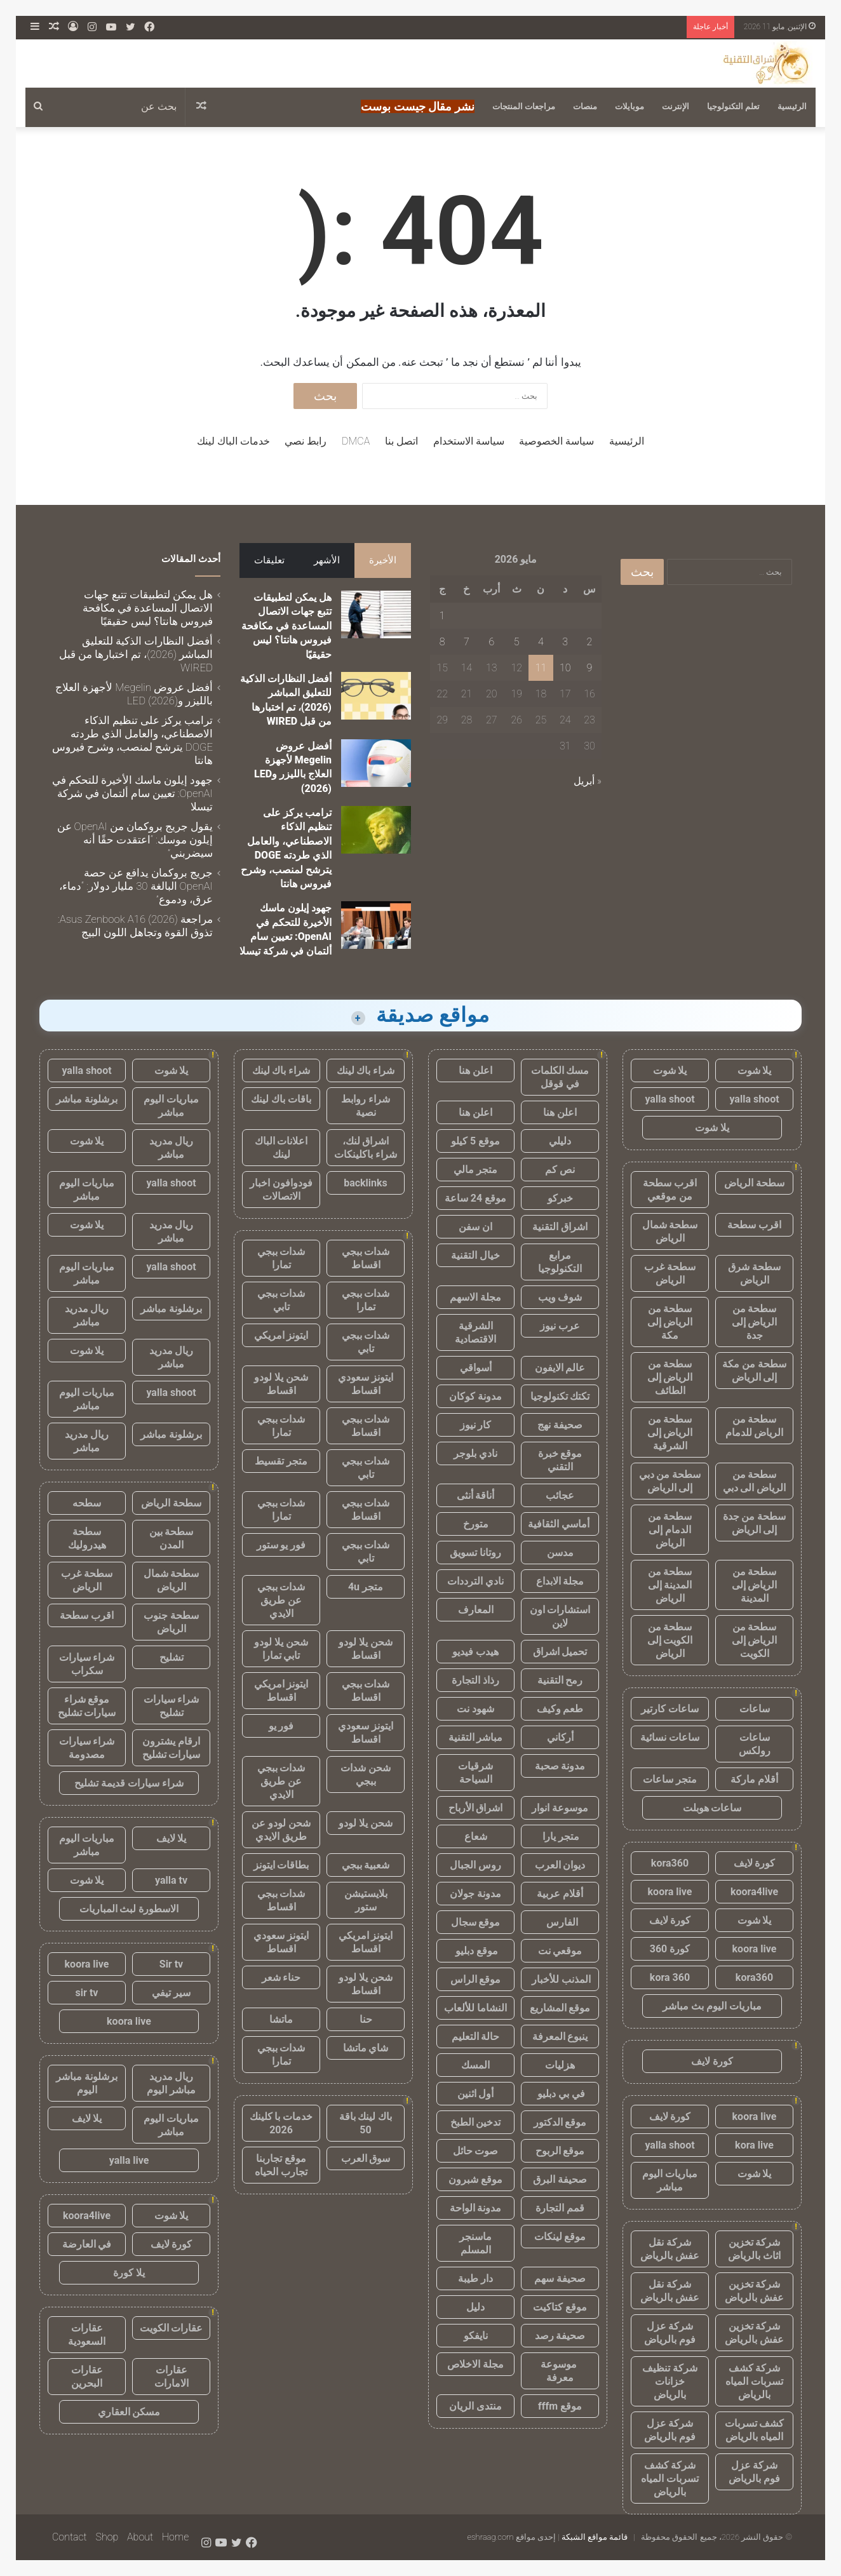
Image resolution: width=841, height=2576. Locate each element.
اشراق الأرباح (475, 1808)
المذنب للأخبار (560, 1979)
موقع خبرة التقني (560, 1460)
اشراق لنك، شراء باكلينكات (365, 1147)
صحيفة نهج (559, 1425)
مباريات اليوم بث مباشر (712, 2006)
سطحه (86, 1503)
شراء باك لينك (366, 1070)
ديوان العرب (560, 1865)
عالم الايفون (560, 1368)
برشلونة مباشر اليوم (87, 2083)
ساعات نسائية (669, 1737)
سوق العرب (366, 2158)
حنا (366, 2019)
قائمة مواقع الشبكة (595, 2537)
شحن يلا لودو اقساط (281, 1384)
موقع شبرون (475, 2179)
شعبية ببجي (366, 1865)
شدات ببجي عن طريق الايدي (281, 1600)
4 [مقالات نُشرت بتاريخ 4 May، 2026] (541, 642)
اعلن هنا (475, 1070)
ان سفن (475, 1227)
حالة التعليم (476, 2036)
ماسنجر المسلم (475, 2243)
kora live (754, 2145)
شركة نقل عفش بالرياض (669, 2249)
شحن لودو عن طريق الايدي (281, 1829)
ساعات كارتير (670, 1709)
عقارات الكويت (171, 2328)
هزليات (560, 2065)
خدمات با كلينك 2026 (281, 2123)
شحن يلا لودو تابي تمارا (281, 1648)
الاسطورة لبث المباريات (129, 1909)
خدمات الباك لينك (233, 441)
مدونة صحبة (560, 1766)
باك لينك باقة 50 (366, 2123)
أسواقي (476, 1368)
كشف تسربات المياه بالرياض (754, 2430)
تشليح (171, 1657)
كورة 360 (670, 1949)
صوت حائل (476, 2151)
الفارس (560, 1922)
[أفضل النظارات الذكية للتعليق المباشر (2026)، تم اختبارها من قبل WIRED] (376, 696)
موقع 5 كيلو (475, 1141)
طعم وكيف (560, 1709)
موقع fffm (560, 2406)
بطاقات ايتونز (281, 1865)
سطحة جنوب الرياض (171, 1622)
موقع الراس (475, 1979)
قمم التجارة (559, 2208)
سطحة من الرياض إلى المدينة (754, 1585)
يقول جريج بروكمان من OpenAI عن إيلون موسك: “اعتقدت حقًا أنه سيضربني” (135, 839)
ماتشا (281, 2019)
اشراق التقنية (560, 1227)
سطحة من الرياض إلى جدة (754, 1322)
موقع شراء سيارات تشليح (87, 1706)
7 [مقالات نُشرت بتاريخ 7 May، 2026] (466, 642)
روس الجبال (475, 1865)
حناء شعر (281, 1977)
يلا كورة (129, 2273)
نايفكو (476, 2336)
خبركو (560, 1198)
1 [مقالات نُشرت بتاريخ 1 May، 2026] (442, 616)
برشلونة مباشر (87, 1099)
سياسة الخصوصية (556, 441)
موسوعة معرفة (560, 2371)
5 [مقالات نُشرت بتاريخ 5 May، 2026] (517, 642)
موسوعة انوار (560, 1808)
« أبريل (588, 781)
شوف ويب (560, 1297)
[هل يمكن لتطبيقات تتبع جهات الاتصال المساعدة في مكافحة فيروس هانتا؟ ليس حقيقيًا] (376, 614)
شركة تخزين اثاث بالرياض (754, 2249)
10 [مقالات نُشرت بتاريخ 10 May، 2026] (565, 668)
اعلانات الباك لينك (281, 1147)
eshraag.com (491, 2537)
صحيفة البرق (560, 2179)
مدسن (560, 1552)
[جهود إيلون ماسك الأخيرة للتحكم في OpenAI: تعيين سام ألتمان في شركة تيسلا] (376, 925)
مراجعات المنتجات (523, 106)
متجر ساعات (670, 1779)
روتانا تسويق (475, 1552)
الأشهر (327, 560)
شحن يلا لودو (366, 1823)
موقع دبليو (475, 1951)
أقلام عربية (560, 1894)
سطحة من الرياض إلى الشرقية (670, 1432)
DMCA (356, 441)
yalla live (129, 2160)
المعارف (476, 1610)
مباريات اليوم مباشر (669, 2180)
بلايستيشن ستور (365, 1900)
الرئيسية (792, 106)
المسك (475, 2065)
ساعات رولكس (754, 1744)
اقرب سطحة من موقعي (670, 1189)
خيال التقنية (475, 1255)
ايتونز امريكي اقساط (281, 1690)
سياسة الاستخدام (468, 441)
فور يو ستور (281, 1545)
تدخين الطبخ (475, 2122)
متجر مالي (475, 1170)
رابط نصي (305, 441)
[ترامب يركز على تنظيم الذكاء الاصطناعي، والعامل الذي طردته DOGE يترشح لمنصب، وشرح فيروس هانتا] (376, 830)
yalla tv (171, 1880)
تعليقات (269, 560)
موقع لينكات (560, 2237)
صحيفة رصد (560, 2336)
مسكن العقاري (129, 2412)
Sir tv (171, 1964)
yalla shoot (754, 1099)
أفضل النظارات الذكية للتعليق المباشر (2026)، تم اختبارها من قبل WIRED (136, 654)
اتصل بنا (401, 441)
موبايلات (629, 106)
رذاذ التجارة (475, 1680)
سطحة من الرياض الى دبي (754, 1481)
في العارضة (87, 2244)
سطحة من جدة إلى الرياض (754, 1523)
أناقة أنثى (476, 1495)
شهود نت (475, 1709)
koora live (670, 1892)
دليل (475, 2307)
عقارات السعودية (86, 2334)
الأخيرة (382, 560)
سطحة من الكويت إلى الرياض (670, 1640)
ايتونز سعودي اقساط (365, 1384)
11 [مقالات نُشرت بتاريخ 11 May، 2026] (541, 668)
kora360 (670, 1863)
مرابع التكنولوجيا (560, 1262)
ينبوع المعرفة (560, 2036)
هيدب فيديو (475, 1652)
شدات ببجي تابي (281, 1300)
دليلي (560, 1141)
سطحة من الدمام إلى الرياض (670, 1529)
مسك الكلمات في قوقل (560, 1077)
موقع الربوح (560, 2151)
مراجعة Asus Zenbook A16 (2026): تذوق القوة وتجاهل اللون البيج (135, 926)
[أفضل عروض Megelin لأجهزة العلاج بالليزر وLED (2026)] (376, 763)
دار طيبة (475, 2278)
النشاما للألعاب (475, 2008)
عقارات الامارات (171, 2376)
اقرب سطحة (754, 1225)
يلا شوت (754, 1070)
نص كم (560, 1170)
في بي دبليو (560, 2094)
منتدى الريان (475, 2406)
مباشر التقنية (475, 1737)
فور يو (281, 1726)
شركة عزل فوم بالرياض (670, 2332)
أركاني (560, 1737)
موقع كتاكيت (560, 2307)
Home (175, 2537)
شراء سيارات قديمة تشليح (129, 1783)
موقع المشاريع (560, 2008)
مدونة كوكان (475, 1396)
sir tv (87, 1993)
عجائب (560, 1495)
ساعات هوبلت (712, 1808)
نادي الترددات (475, 1581)
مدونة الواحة (476, 2208)
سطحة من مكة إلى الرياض (754, 1370)
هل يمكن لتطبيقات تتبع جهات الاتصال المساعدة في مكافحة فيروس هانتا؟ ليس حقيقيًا (286, 626)
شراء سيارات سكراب (87, 1664)
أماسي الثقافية (560, 1524)
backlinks (365, 1183)
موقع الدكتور (560, 2122)
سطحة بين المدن (171, 1538)
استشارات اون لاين (560, 1616)
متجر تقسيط (281, 1461)
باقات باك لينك (281, 1099)
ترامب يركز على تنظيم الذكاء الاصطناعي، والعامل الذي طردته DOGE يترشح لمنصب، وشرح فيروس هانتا (132, 740)
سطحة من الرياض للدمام (754, 1426)
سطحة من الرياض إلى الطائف (670, 1377)
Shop (106, 2537)
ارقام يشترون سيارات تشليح (171, 1748)
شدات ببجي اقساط (366, 1258)
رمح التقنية (560, 1680)
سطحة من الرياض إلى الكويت (754, 1640)
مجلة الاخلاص (475, 2364)
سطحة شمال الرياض (670, 1231)
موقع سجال (476, 1922)
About (140, 2537)
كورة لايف (755, 1863)
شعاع (475, 1836)
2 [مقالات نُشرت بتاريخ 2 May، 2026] (590, 642)
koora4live (754, 1892)
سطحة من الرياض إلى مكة (670, 1322)
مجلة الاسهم (475, 1297)
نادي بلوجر (475, 1453)
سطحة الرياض (754, 1183)
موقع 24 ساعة (475, 1198)
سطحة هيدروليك (87, 1538)
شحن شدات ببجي (365, 1774)
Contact (69, 2537)
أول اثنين (475, 2094)
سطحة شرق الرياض (754, 1273)
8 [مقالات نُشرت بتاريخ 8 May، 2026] (442, 642)
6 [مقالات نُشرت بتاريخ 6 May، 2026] (491, 642)
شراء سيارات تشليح (171, 1706)
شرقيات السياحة (475, 1772)
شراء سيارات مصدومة (87, 1748)
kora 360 (670, 1977)
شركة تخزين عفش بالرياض (754, 2291)
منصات (585, 106)
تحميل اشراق (560, 1652)
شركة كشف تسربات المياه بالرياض (754, 2381)
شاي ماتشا (366, 2048)
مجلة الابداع (560, 1581)
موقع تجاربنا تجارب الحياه (281, 2165)
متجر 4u (365, 1587)
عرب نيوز (560, 1326)
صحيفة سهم (560, 2278)
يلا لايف (171, 1838)
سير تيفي (171, 1993)
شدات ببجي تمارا (281, 1258)
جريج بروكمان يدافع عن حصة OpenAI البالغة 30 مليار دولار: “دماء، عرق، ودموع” (136, 886)
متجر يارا (560, 1836)
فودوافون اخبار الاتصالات (281, 1189)
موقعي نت (560, 1951)
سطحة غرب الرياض (670, 1273)
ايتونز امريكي (281, 1335)
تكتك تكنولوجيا (560, 1396)
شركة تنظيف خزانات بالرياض (669, 2381)
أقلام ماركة (754, 1779)
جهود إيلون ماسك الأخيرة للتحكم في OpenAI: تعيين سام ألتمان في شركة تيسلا (132, 793)
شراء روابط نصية (365, 1105)
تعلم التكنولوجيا (733, 106)
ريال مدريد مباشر (171, 1147)
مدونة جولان (475, 1894)
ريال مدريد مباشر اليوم (171, 2083)
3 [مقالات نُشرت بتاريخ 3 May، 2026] (565, 642)
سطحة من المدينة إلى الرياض (670, 1585)
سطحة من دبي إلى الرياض (670, 1481)
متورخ (475, 1524)
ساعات (754, 1709)
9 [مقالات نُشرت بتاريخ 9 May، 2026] (590, 668)
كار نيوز (476, 1425)
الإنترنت (675, 106)
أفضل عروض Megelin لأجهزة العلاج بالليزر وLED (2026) (134, 694)
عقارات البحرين (87, 2376)
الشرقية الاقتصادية (475, 1332)
